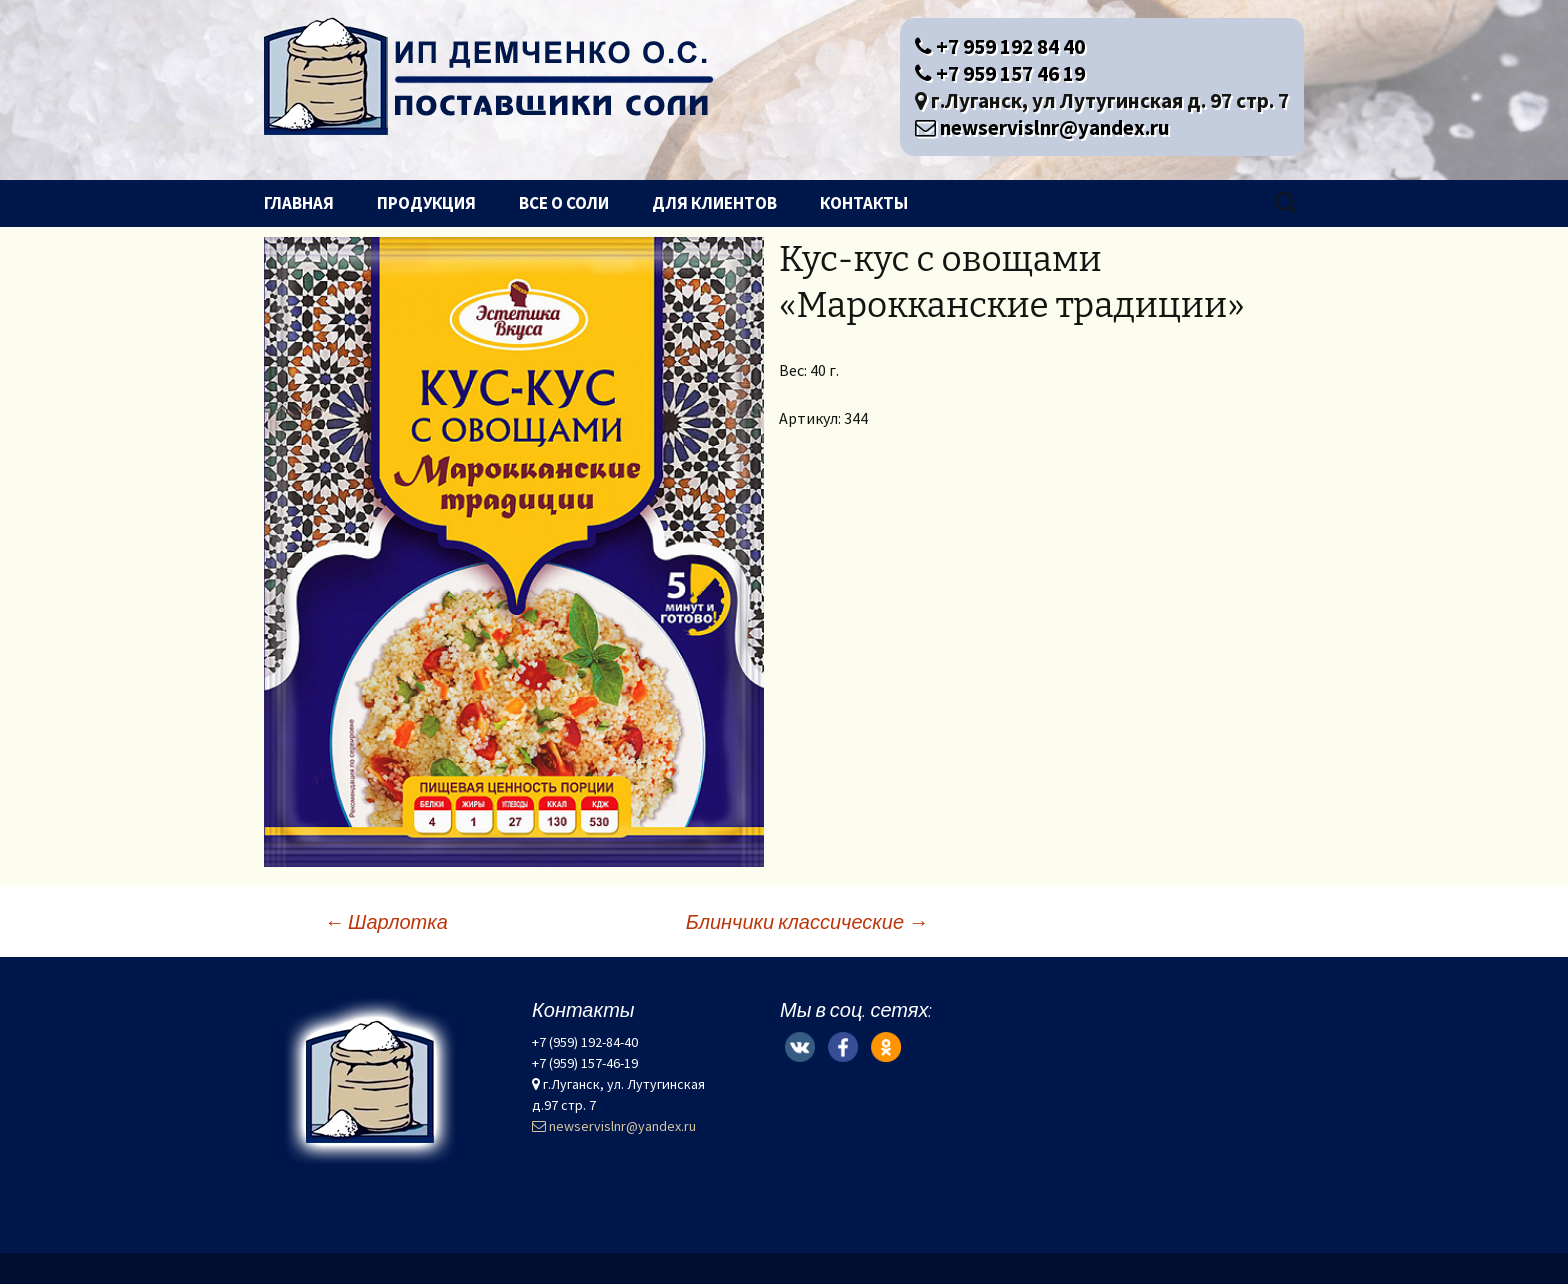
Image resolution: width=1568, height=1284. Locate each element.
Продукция (426, 203)
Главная (299, 203)
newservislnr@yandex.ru (1042, 127)
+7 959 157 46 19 (1000, 73)
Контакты (864, 203)
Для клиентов (714, 203)
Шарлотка (386, 921)
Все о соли (564, 203)
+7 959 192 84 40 (1000, 46)
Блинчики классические (807, 921)
